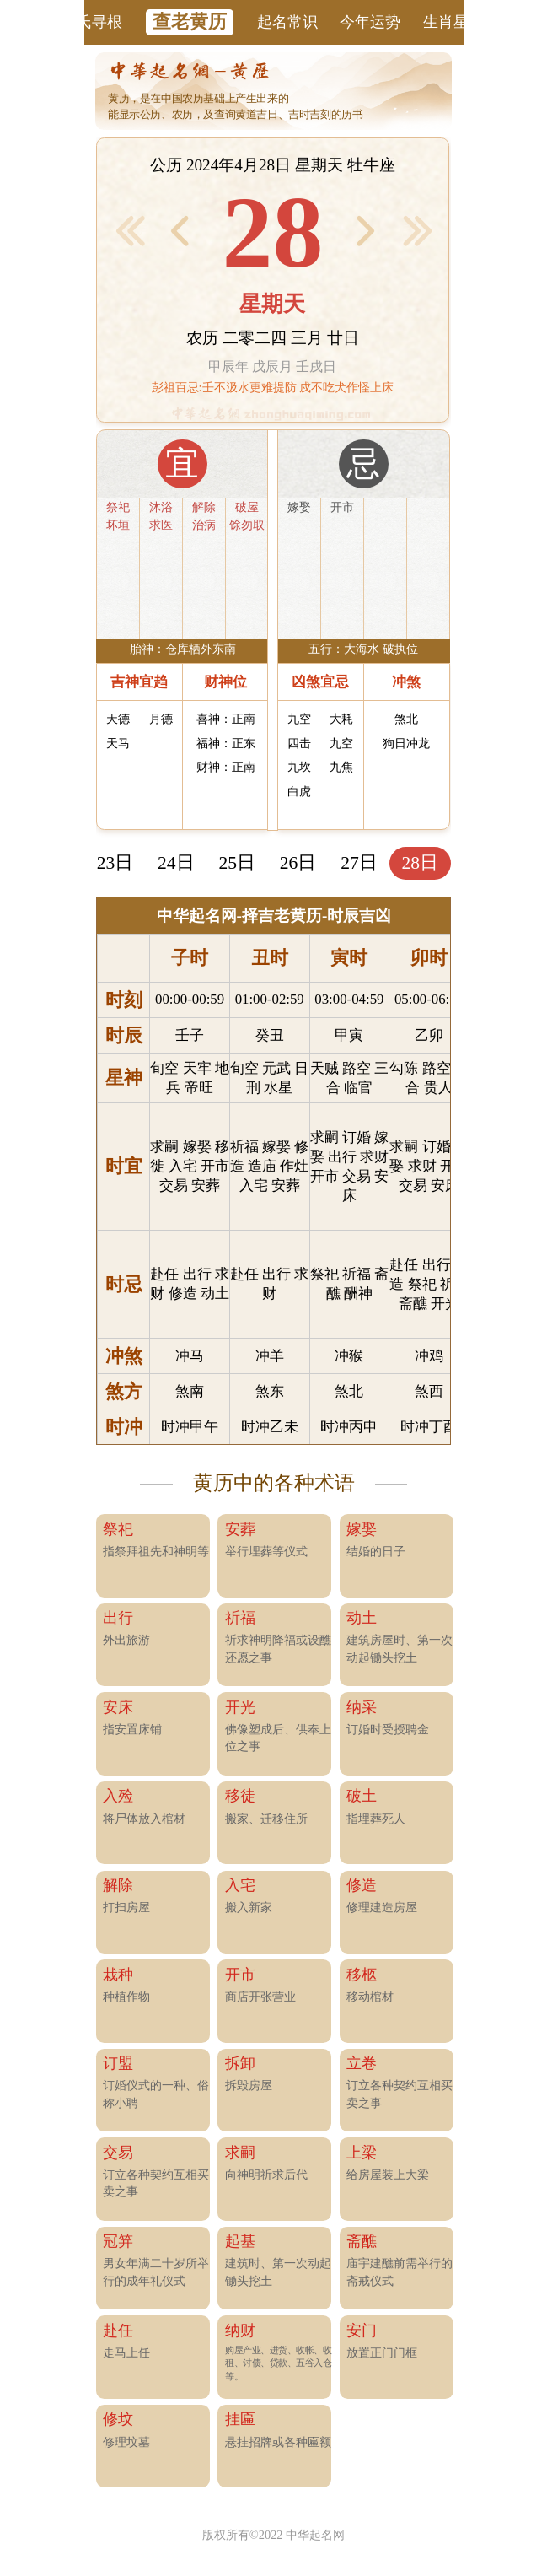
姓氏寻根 (92, 21)
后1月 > (417, 230)
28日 (420, 863)
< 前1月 (130, 230)
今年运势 (370, 21)
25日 (236, 863)
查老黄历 (190, 22)
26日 (298, 863)
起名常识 (287, 21)
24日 (176, 863)
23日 (115, 863)
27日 (359, 863)
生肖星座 (453, 21)
